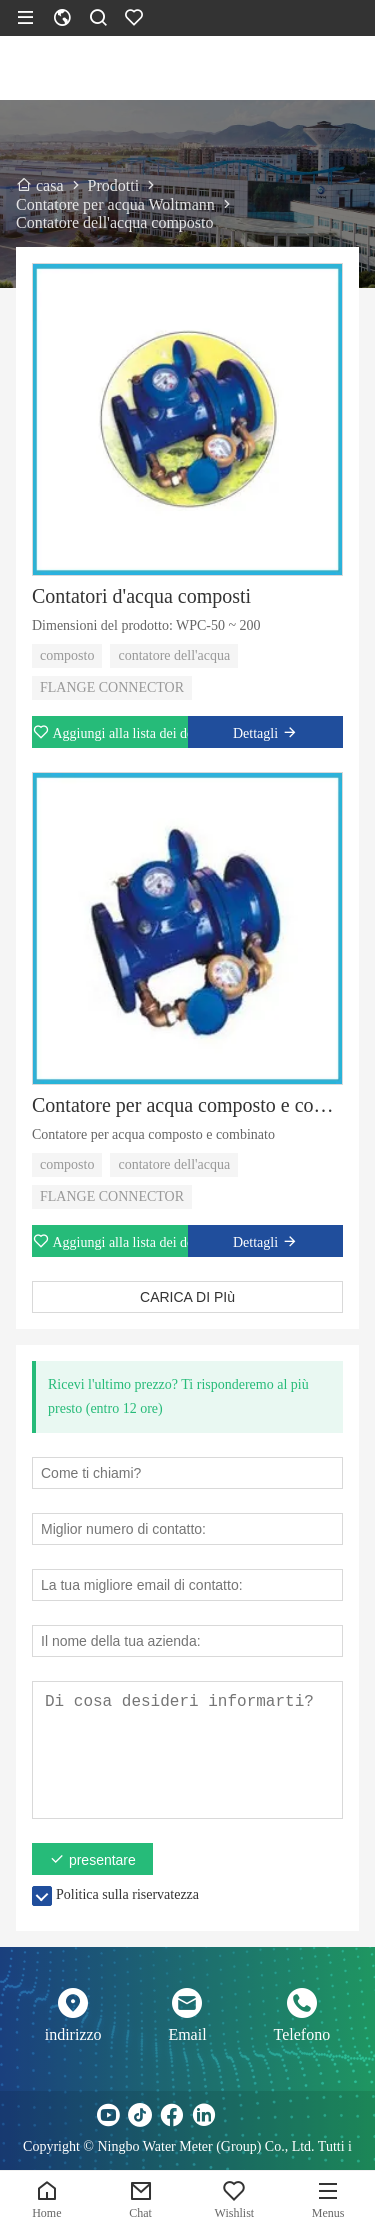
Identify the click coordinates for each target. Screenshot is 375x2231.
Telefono (302, 2034)
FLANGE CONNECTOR (112, 687)
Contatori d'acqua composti (141, 596)
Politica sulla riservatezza (127, 1894)
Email (187, 2034)
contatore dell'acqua (174, 655)
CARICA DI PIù (187, 1297)
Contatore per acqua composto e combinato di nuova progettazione (187, 1105)
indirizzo (73, 2034)
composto (67, 655)
